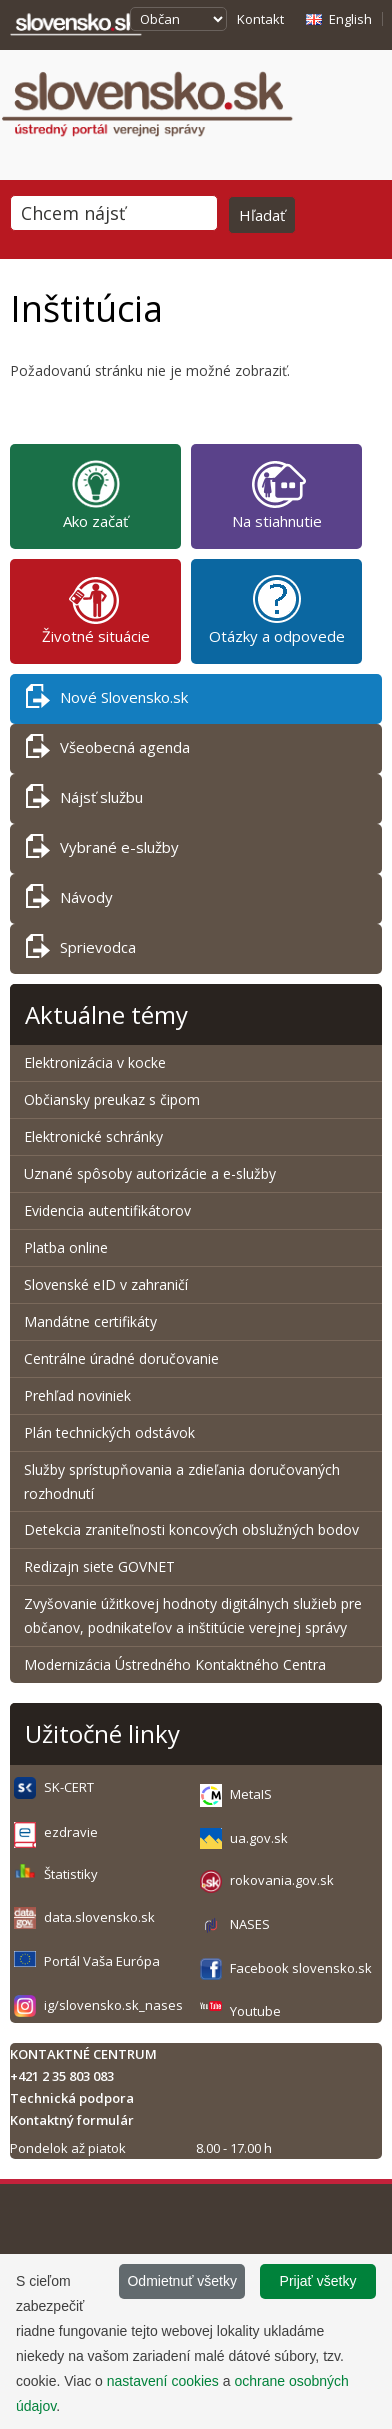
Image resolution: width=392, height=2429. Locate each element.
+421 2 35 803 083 (62, 2076)
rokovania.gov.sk (282, 1880)
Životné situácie (96, 609)
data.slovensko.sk (99, 1917)
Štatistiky (71, 1874)
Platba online (66, 1247)
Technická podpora (72, 2098)
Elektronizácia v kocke (95, 1062)
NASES (250, 1924)
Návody (69, 900)
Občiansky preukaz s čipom (112, 1099)
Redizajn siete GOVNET (99, 1566)
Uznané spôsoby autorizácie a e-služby (150, 1173)
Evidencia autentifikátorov (107, 1210)
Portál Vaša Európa (102, 1961)
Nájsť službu (84, 800)
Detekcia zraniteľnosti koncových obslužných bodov (191, 1529)
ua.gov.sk (259, 1838)
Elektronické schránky (93, 1136)
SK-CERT (69, 1787)
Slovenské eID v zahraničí (106, 1284)
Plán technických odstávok (109, 1432)
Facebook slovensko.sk (301, 1968)
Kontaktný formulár (72, 2120)
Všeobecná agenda (108, 750)
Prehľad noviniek (77, 1395)
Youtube (255, 2011)
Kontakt (260, 19)
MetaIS (251, 1794)
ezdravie (71, 1832)
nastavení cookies (163, 2381)
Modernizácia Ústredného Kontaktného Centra (175, 1664)
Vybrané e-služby (102, 850)
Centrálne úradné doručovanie (121, 1358)
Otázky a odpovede (277, 609)
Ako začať (95, 494)
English (350, 19)
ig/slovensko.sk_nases (113, 2005)
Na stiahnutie (277, 494)
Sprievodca (81, 950)
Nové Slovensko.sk (107, 700)
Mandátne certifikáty (90, 1321)
